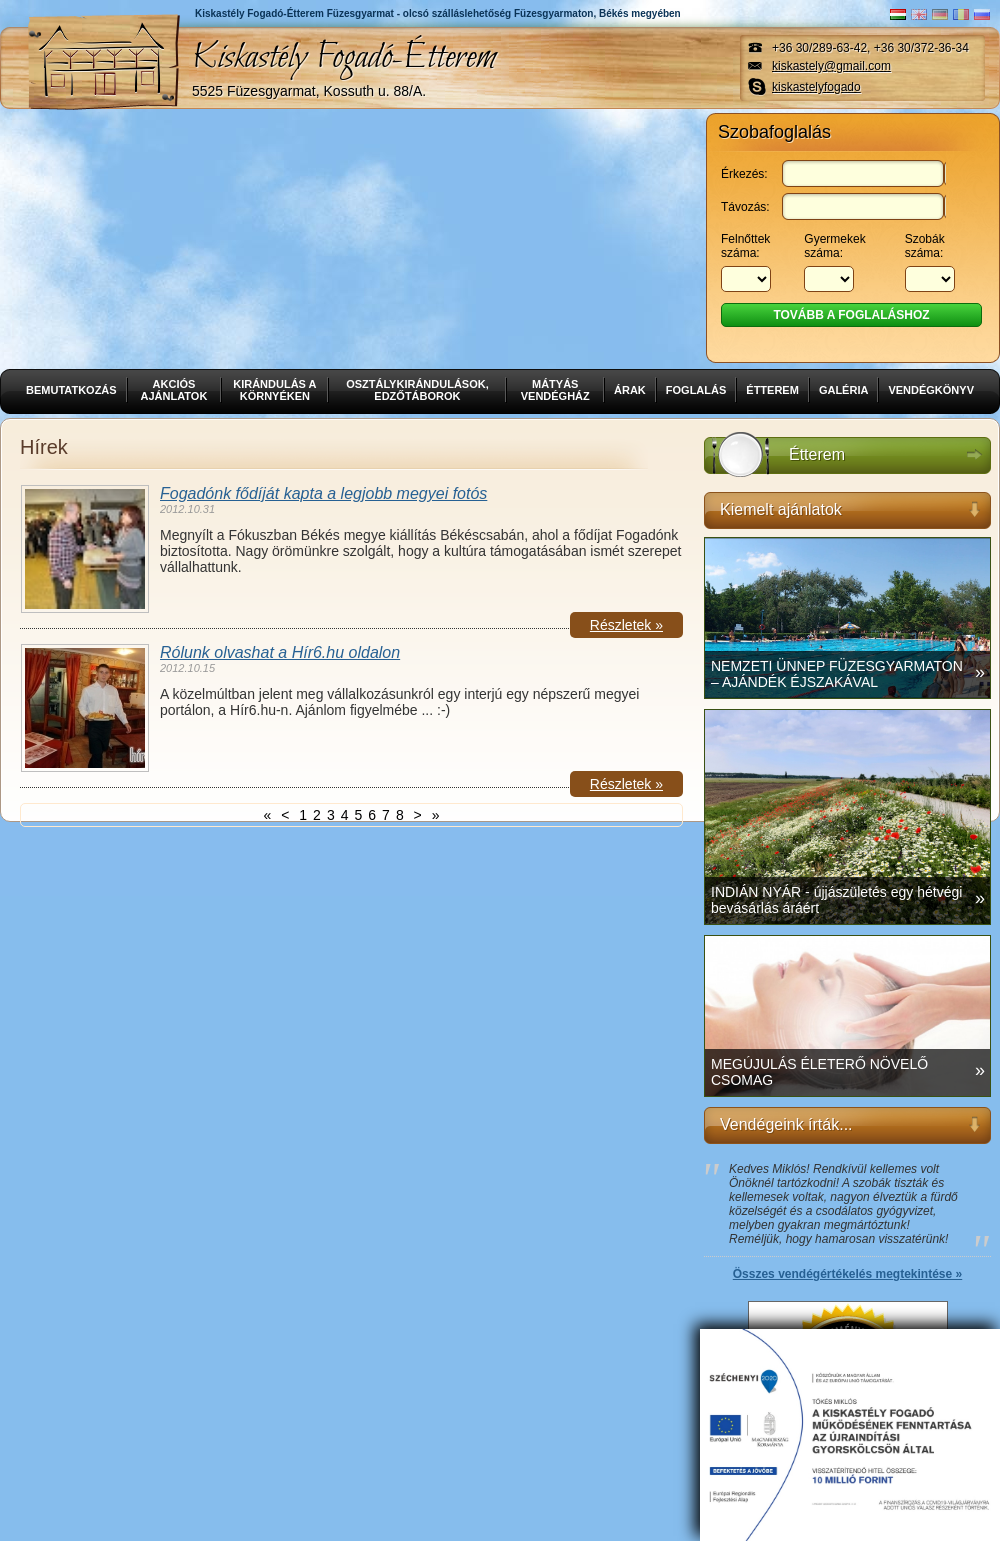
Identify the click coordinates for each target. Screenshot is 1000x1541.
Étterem (772, 390)
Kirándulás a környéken (274, 390)
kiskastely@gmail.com (831, 66)
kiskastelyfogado (816, 87)
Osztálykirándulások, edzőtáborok (417, 390)
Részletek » (626, 625)
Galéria (844, 390)
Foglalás (696, 390)
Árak (630, 390)
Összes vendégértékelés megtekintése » (847, 1274)
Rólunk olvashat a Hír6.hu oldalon (280, 652)
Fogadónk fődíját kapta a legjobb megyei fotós (323, 493)
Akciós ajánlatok (174, 390)
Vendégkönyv (931, 390)
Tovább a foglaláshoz (851, 315)
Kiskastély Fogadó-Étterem (344, 66)
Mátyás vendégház (555, 390)
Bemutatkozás (71, 390)
